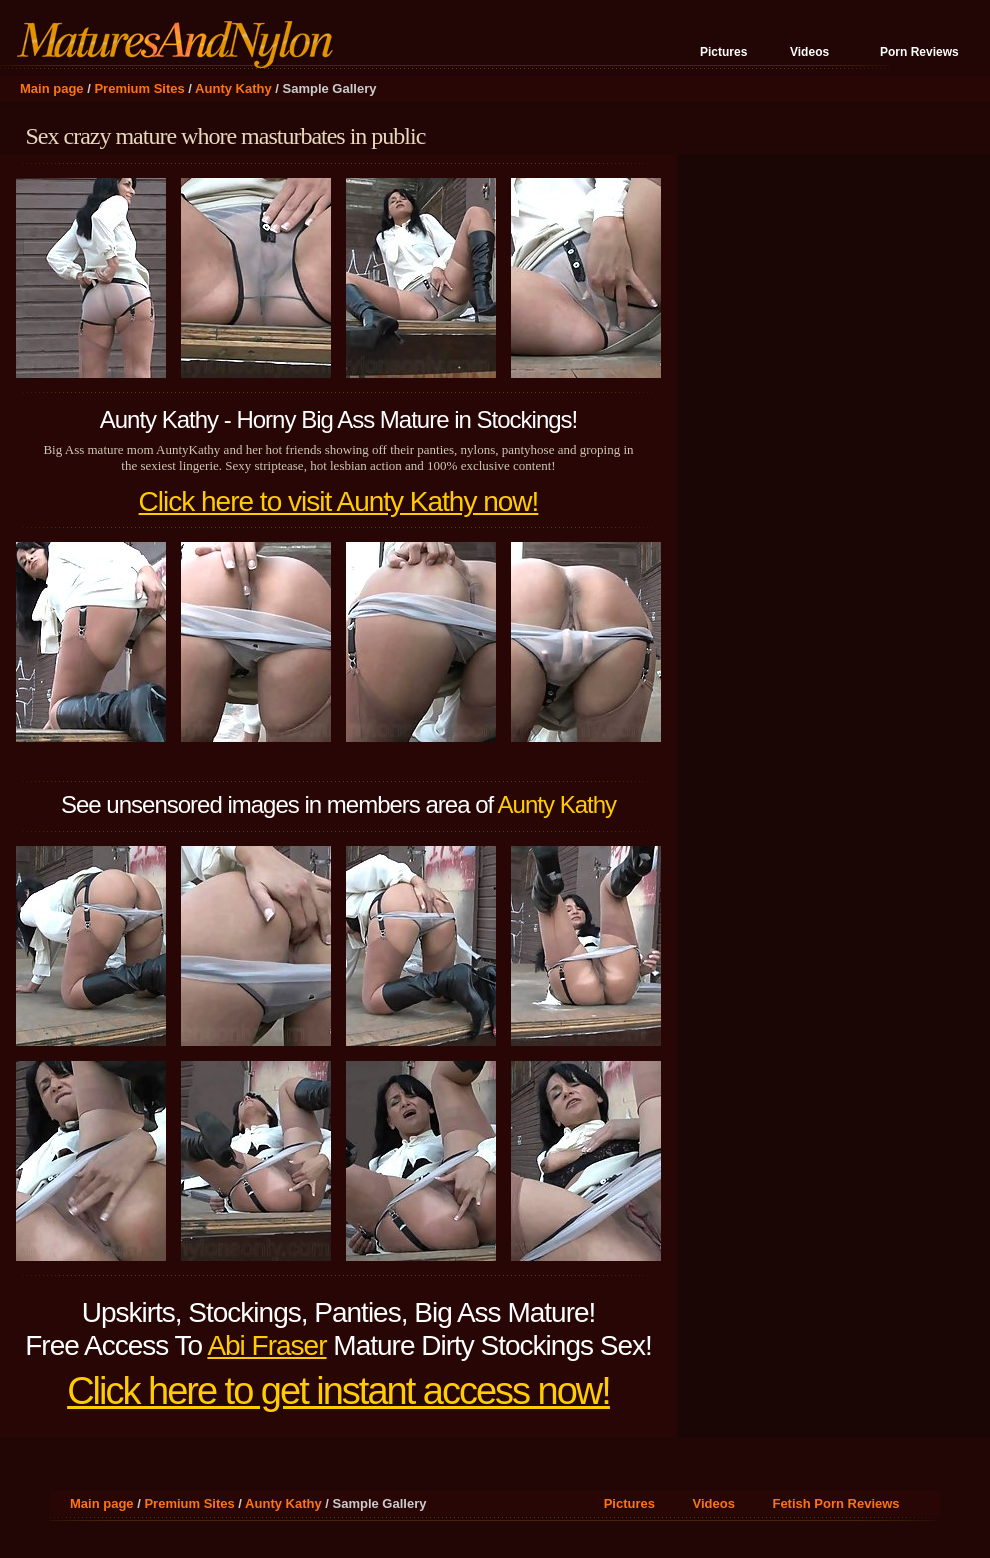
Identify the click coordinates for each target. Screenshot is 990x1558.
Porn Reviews (919, 52)
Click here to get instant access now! (338, 1391)
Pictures (723, 52)
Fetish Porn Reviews (835, 1503)
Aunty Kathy (233, 88)
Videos (809, 52)
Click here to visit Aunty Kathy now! (339, 501)
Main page (52, 88)
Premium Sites (139, 88)
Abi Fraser (266, 1345)
